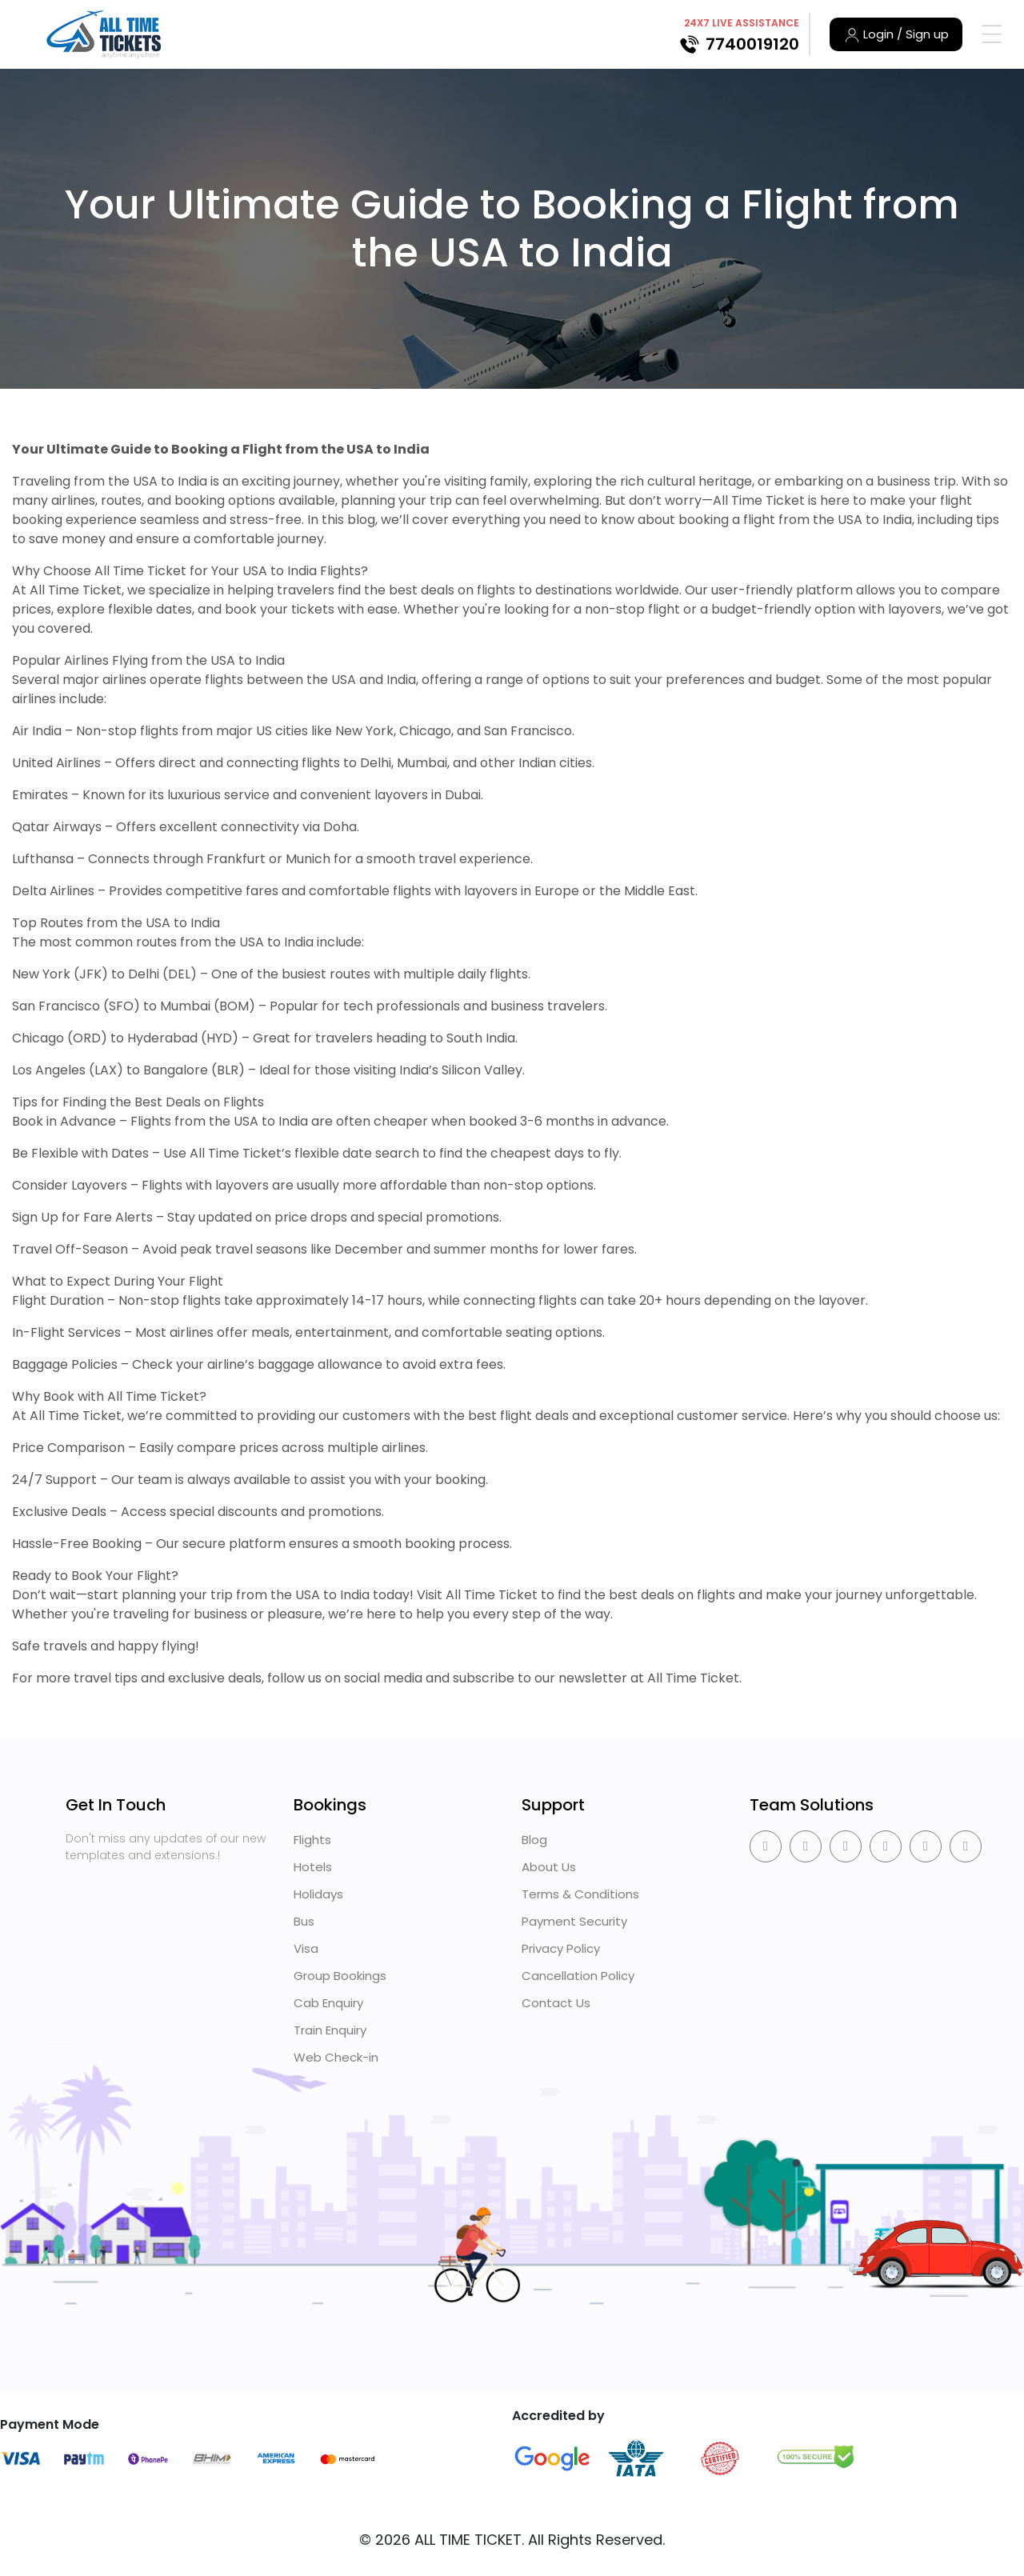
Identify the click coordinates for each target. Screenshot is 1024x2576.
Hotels (313, 1866)
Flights (312, 1839)
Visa (306, 1948)
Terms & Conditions (580, 1894)
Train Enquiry (330, 2030)
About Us (549, 1866)
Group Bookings (340, 1975)
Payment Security (574, 1921)
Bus (304, 1921)
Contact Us (556, 2002)
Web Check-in (336, 2057)
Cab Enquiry (328, 2002)
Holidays (318, 1894)
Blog (534, 1839)
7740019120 (752, 44)
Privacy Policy (561, 1948)
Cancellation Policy (578, 1975)
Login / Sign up (896, 34)
